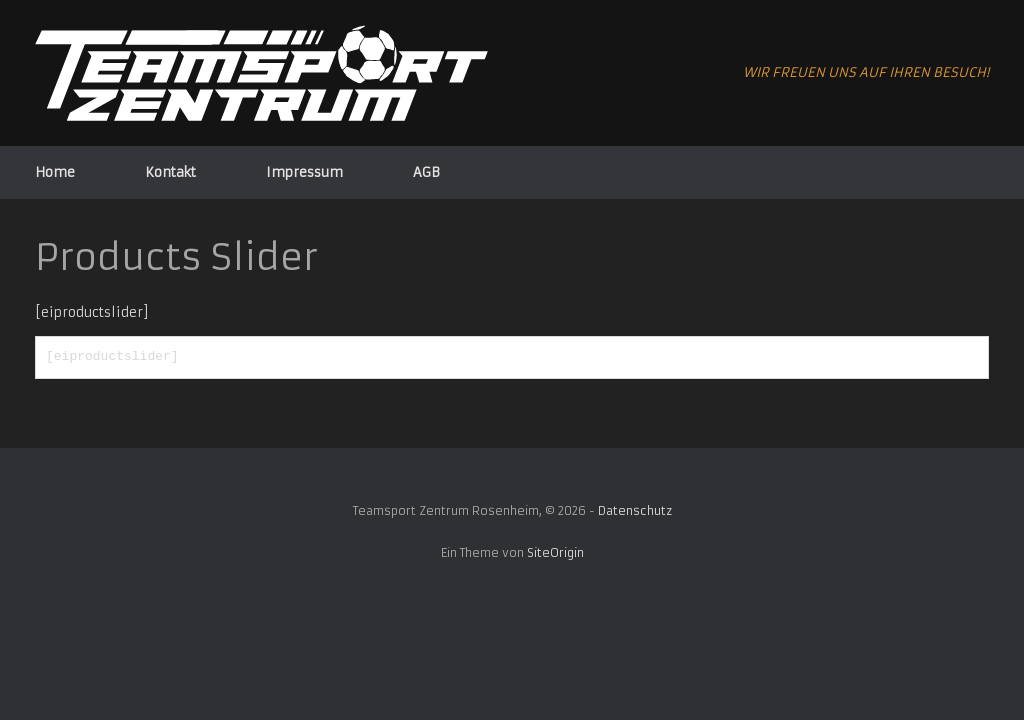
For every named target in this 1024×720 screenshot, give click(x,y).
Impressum (304, 172)
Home (55, 172)
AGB (426, 172)
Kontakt (170, 172)
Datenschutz (635, 511)
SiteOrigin (555, 553)
